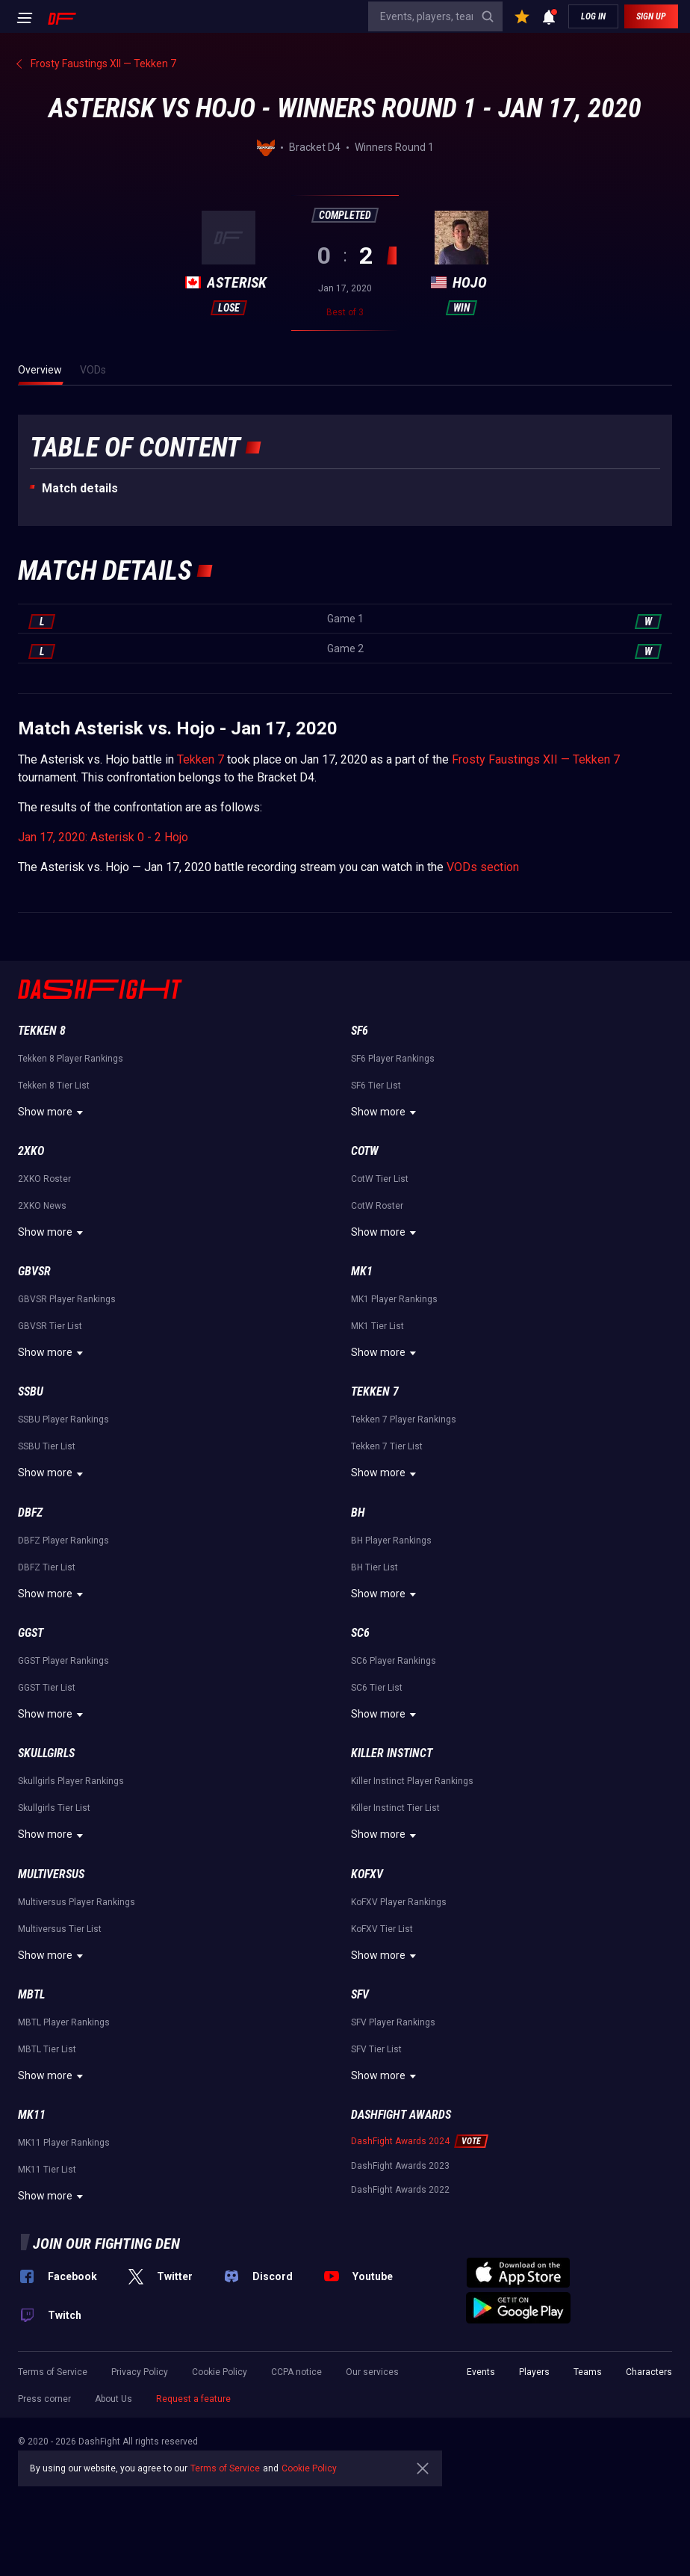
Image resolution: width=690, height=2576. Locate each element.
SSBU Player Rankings (63, 1419)
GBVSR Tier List (50, 1326)
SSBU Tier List (46, 1446)
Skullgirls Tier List (54, 1808)
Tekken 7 (200, 759)
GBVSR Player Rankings (67, 1299)
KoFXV (367, 1874)
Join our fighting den (106, 2244)
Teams (588, 2372)
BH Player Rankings (391, 1540)
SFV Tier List (376, 2049)
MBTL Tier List (47, 2049)
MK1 (362, 1271)
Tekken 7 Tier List (387, 1446)
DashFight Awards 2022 (400, 2190)
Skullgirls (46, 1753)
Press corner (44, 2399)
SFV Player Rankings (393, 2022)
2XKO (31, 1151)
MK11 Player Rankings (64, 2142)
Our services (372, 2372)
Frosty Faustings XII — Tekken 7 (536, 759)
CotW (365, 1151)
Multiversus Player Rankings (76, 1902)
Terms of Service (52, 2372)
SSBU (30, 1391)
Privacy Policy (139, 2372)
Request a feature (193, 2399)
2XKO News (42, 1206)
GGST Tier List (46, 1687)
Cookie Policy (219, 2372)
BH (358, 1512)
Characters (649, 2372)
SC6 (360, 1633)
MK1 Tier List (377, 1326)
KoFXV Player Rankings (399, 1902)
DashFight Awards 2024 (400, 2141)
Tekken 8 (42, 1031)
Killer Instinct (391, 1753)
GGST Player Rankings (63, 1661)
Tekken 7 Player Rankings (403, 1419)
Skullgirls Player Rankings (71, 1781)
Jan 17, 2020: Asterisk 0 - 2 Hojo (103, 837)
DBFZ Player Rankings (63, 1540)
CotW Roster (377, 1206)
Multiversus (51, 1874)
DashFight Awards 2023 (400, 2166)
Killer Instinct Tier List (395, 1808)
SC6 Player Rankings (393, 1661)
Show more (52, 1112)
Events (481, 2372)
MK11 (32, 2115)
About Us (113, 2399)
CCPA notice (296, 2372)
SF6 (359, 1031)
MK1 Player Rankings (394, 1299)
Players (534, 2372)
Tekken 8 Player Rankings (70, 1058)
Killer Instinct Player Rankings (412, 1781)
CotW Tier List (379, 1179)
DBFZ (30, 1512)
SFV (360, 1994)
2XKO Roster (44, 1179)
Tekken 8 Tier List (54, 1085)
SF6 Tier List (376, 1085)
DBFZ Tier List (46, 1567)
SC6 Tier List (376, 1687)
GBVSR (34, 1271)
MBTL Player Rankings (64, 2022)
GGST (30, 1633)
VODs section (483, 867)
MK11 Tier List (47, 2169)
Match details (80, 488)
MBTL (31, 1994)
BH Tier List (374, 1567)
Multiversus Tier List (60, 1929)
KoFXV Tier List (382, 1929)
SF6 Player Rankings (393, 1058)
